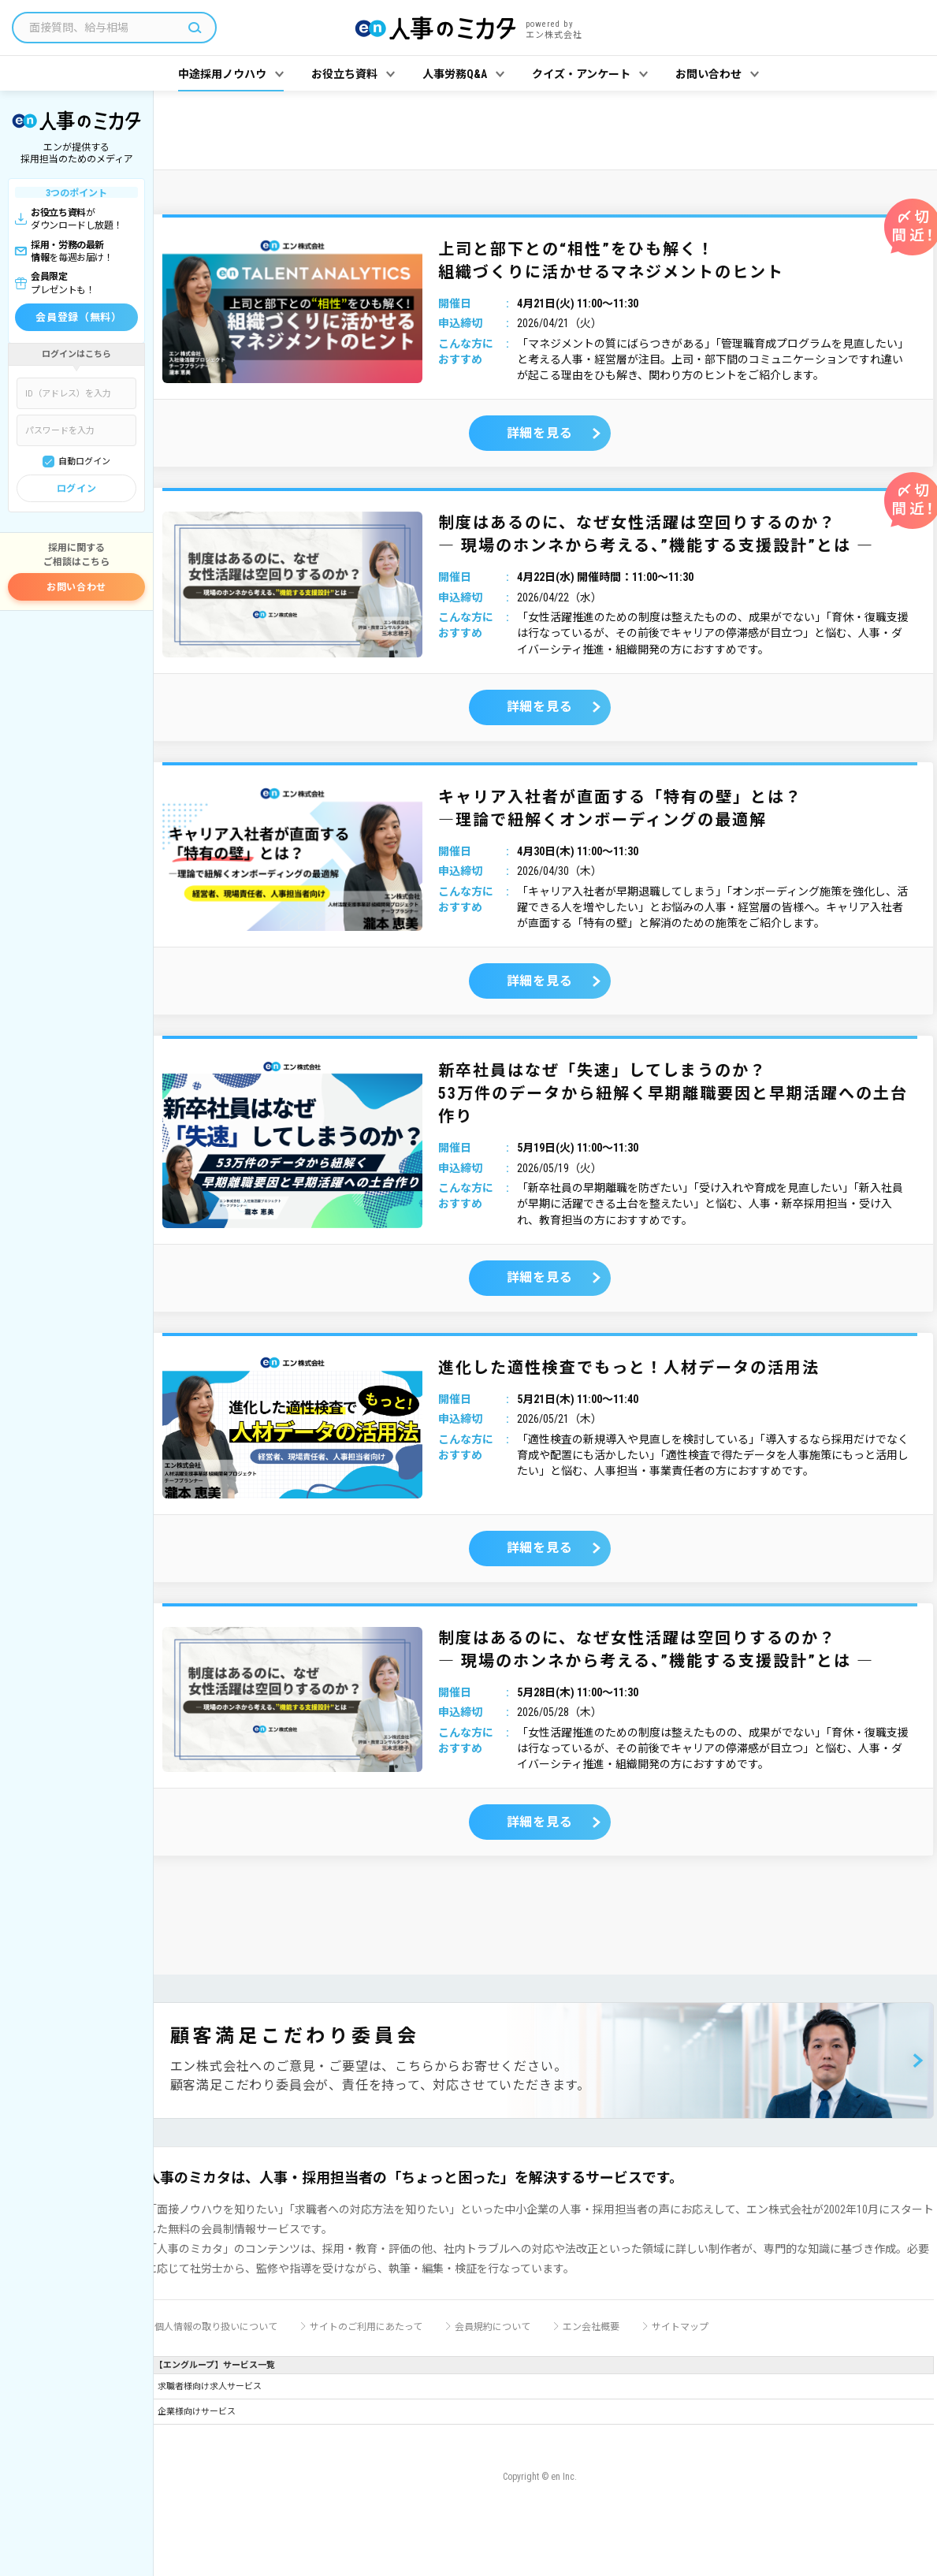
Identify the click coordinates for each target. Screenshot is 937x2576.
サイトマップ (680, 2326)
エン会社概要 (591, 2326)
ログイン (76, 488)
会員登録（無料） (78, 317)
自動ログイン (84, 461)
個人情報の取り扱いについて (215, 2326)
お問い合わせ (76, 587)
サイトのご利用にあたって (366, 2326)
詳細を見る (540, 433)
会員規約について (492, 2326)
